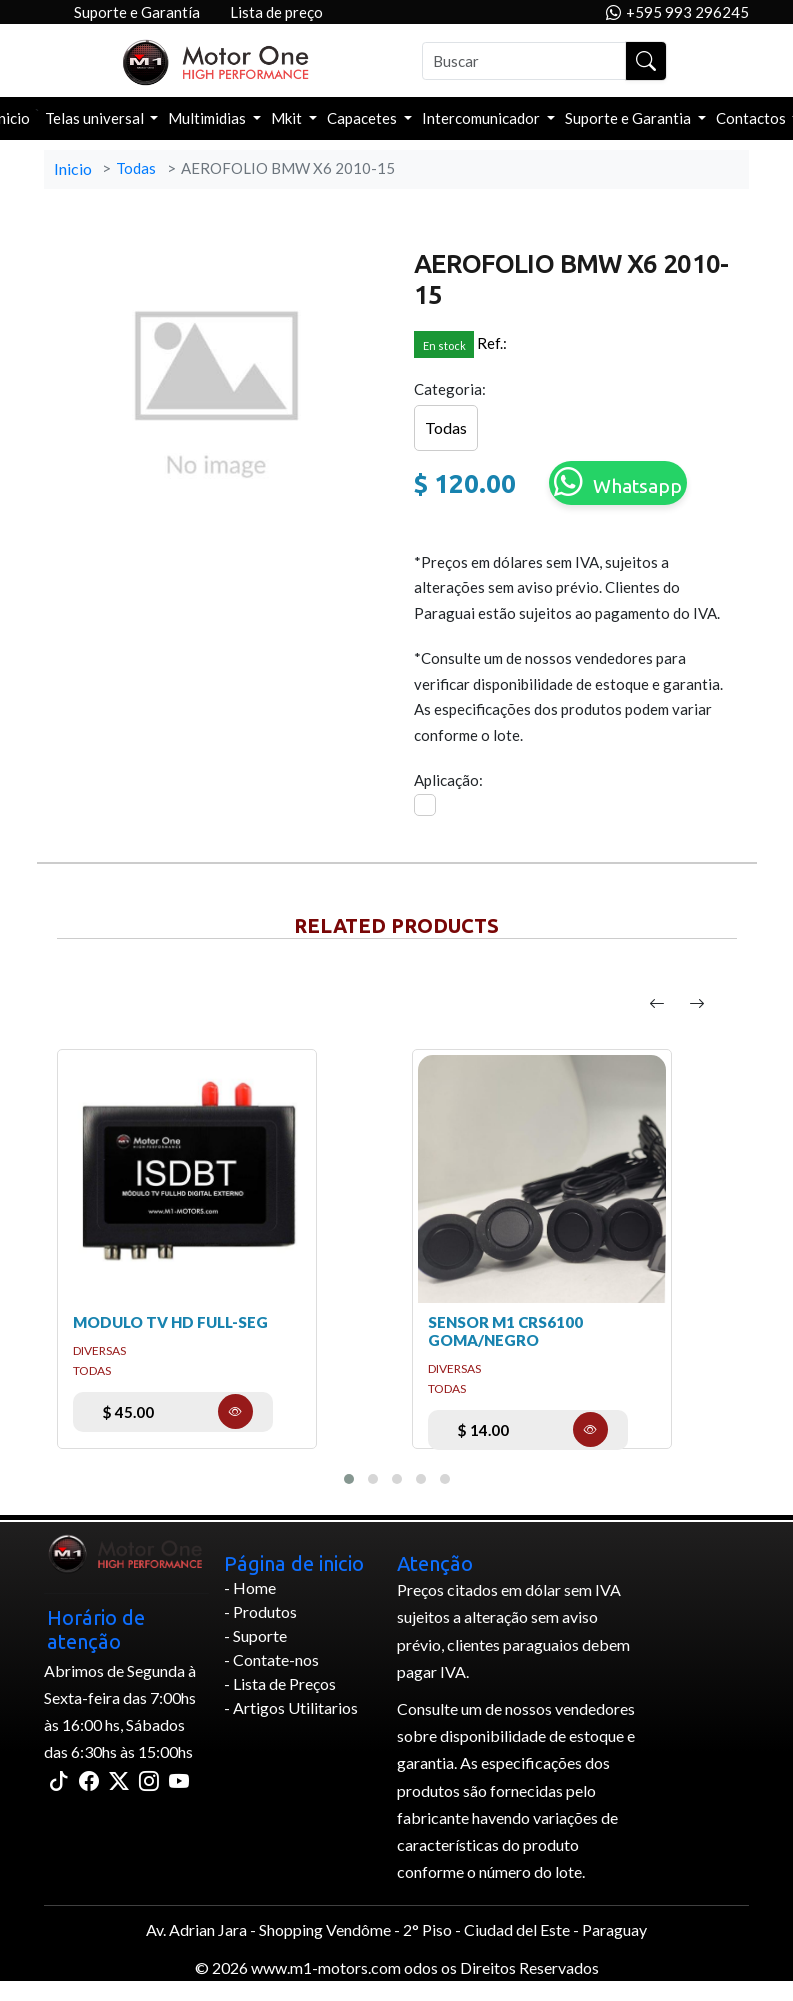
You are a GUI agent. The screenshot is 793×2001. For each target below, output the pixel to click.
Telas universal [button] (96, 118)
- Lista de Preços (280, 1683)
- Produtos (260, 1611)
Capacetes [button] (363, 118)
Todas (136, 168)
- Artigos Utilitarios (291, 1707)
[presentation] (657, 1004)
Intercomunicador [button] (482, 118)
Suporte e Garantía (137, 12)
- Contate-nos (271, 1659)
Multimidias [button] (208, 118)
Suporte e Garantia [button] (629, 118)
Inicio (73, 168)
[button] (349, 1479)
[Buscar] (524, 61)
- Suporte (255, 1635)
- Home (250, 1587)
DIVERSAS (99, 1350)
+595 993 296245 (677, 12)
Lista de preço (276, 12)
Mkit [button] (288, 118)
